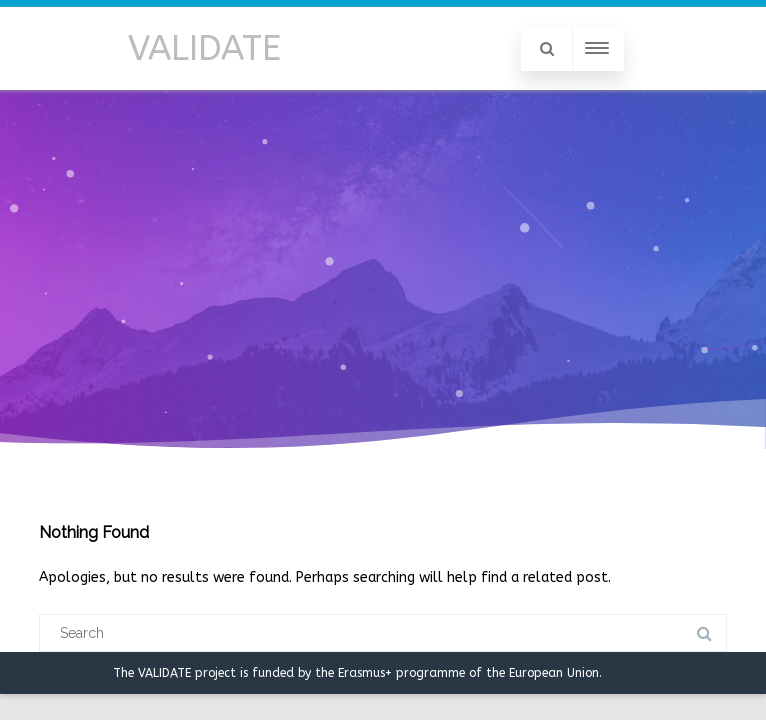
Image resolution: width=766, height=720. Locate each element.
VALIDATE (204, 48)
